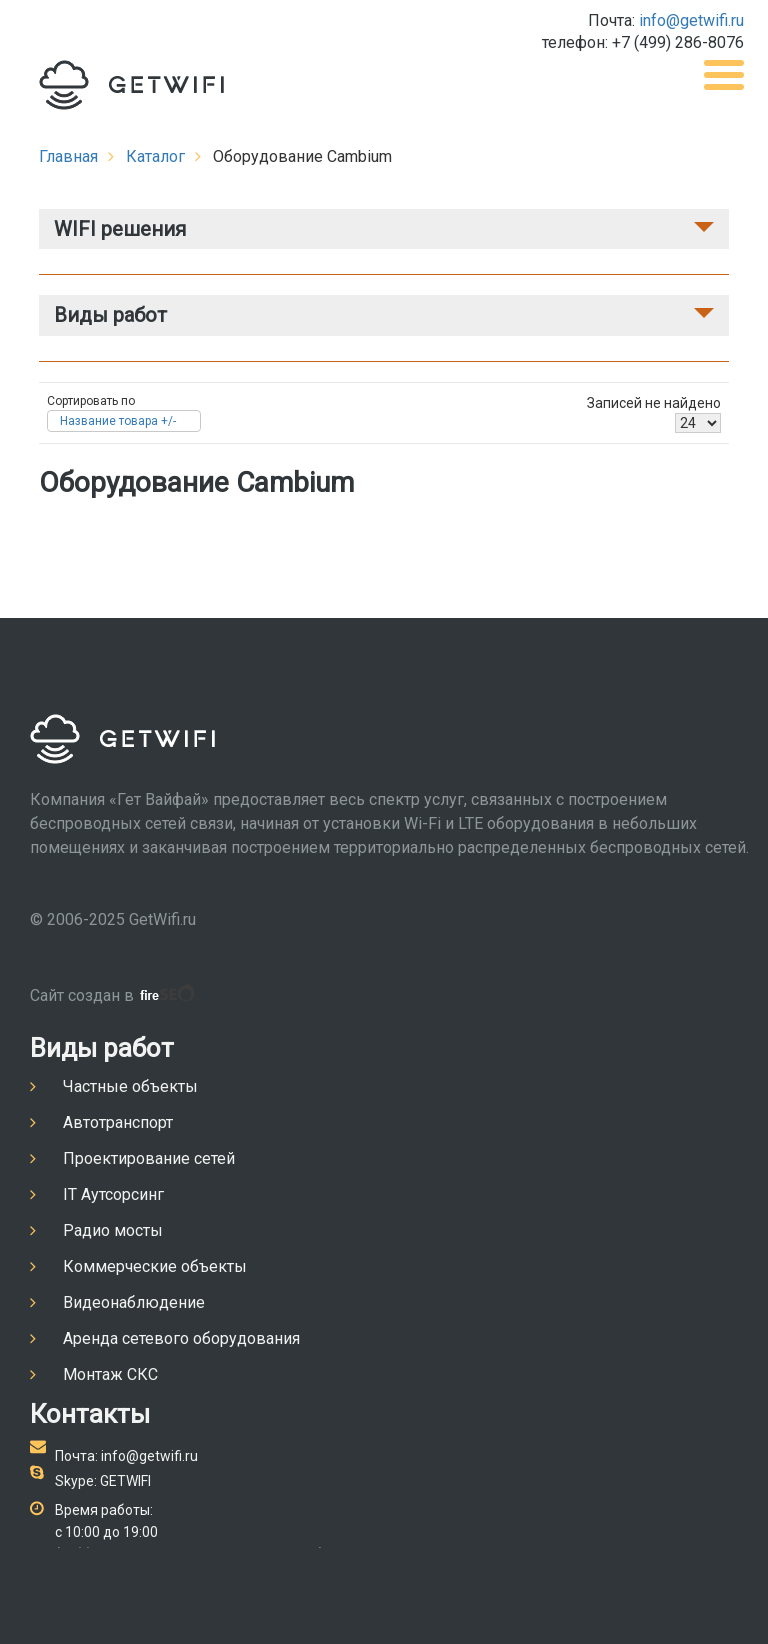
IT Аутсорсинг (113, 1194)
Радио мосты (113, 1230)
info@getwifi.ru (691, 20)
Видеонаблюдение (134, 1302)
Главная (68, 156)
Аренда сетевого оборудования (181, 1338)
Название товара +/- (118, 421)
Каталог (155, 156)
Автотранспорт (118, 1122)
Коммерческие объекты (155, 1266)
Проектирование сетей (149, 1158)
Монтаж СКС (110, 1374)
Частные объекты (130, 1086)
